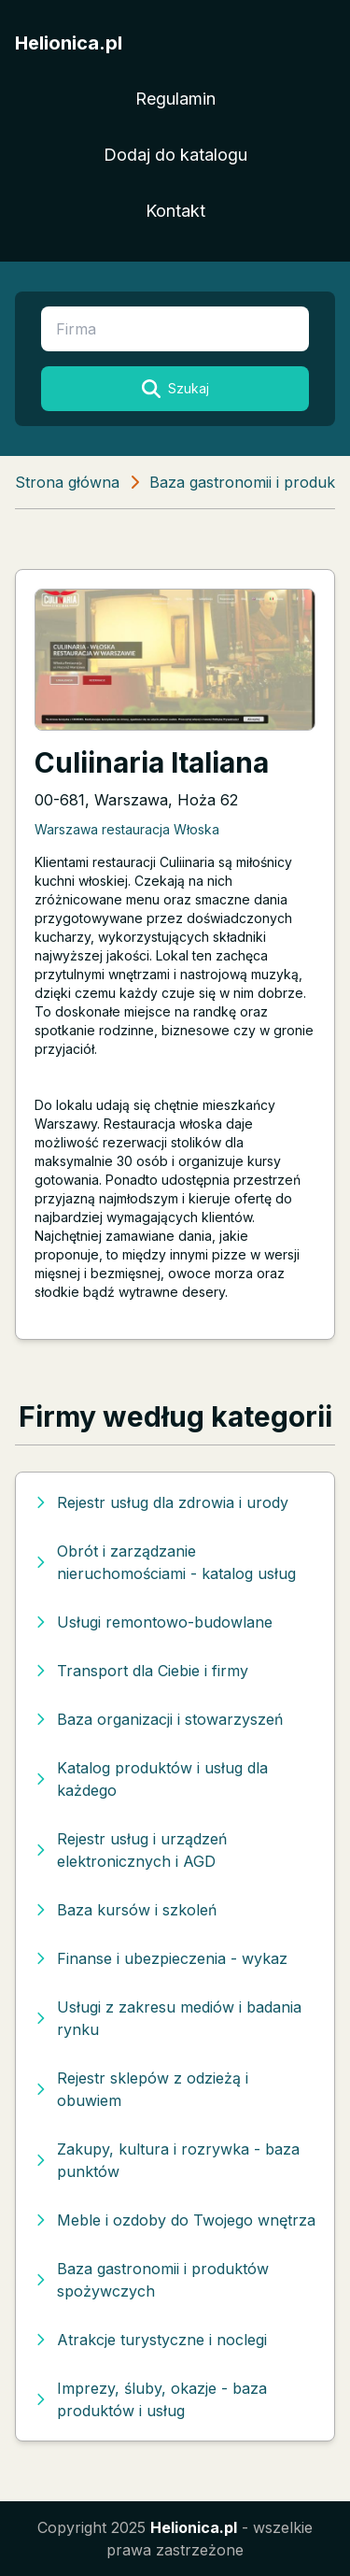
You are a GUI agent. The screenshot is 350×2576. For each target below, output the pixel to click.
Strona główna (67, 482)
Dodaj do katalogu (175, 154)
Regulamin (175, 98)
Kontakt (175, 211)
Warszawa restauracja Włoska (127, 829)
